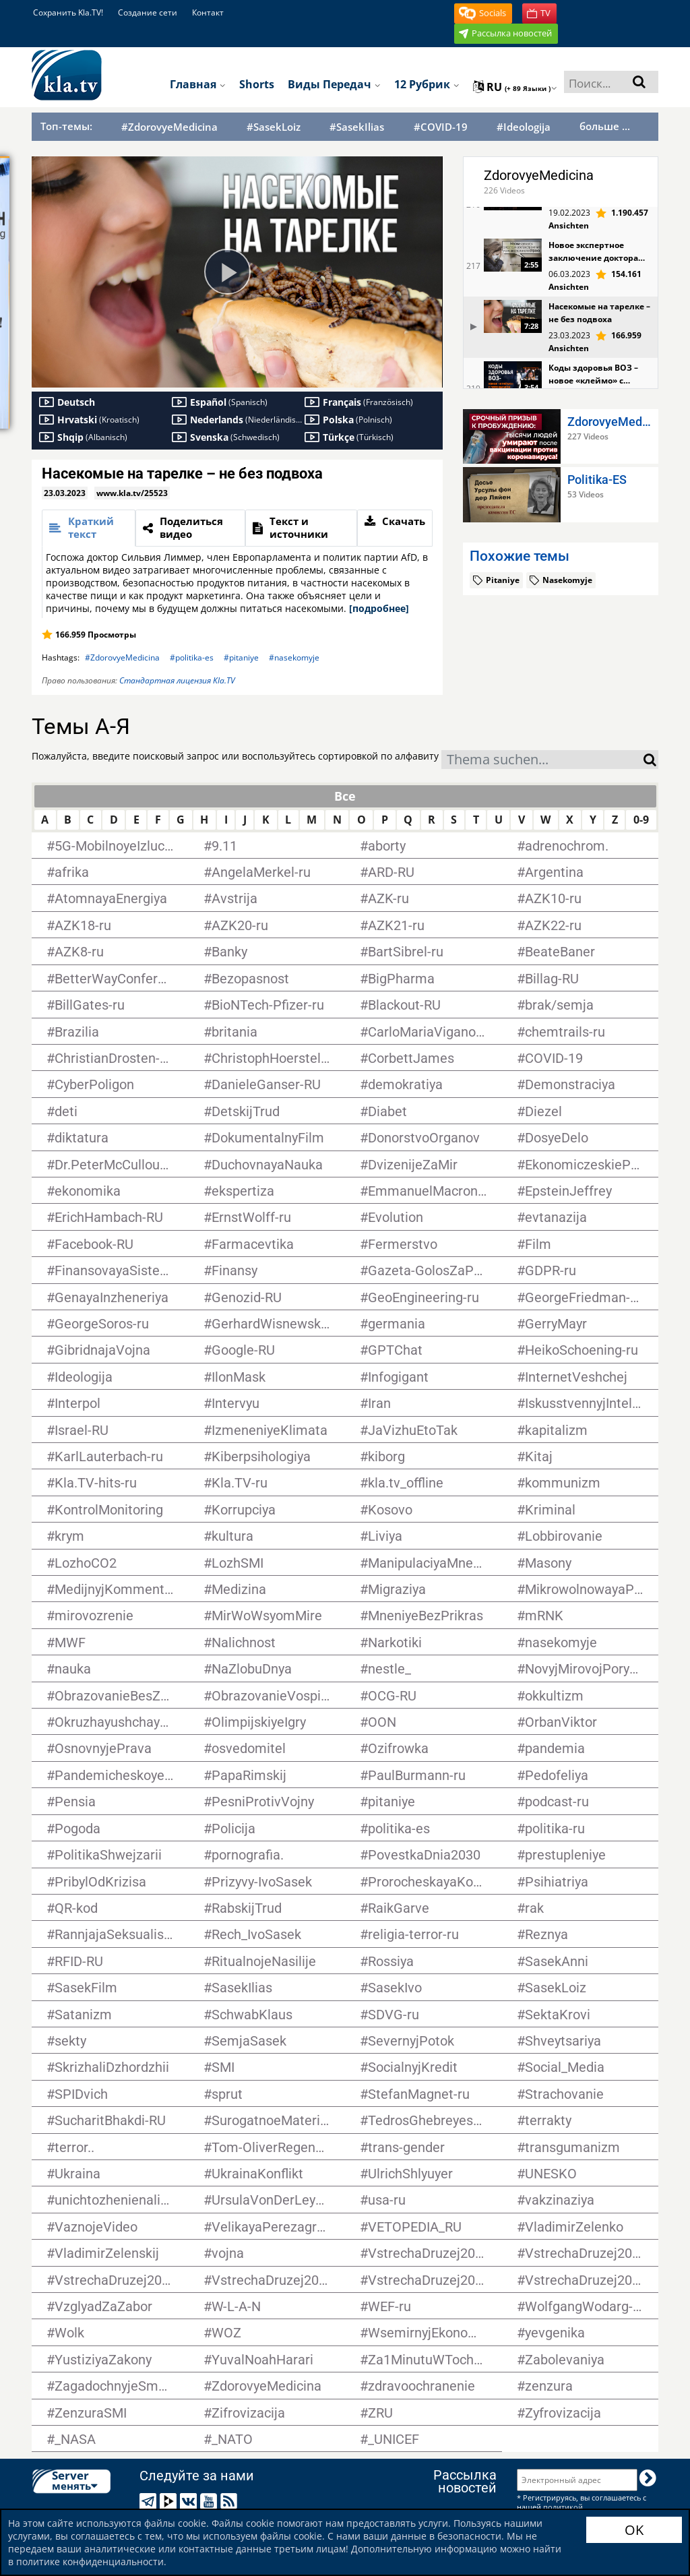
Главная (198, 84)
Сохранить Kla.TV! (68, 12)
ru (515, 87)
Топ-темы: (66, 126)
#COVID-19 (441, 127)
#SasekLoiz (274, 127)
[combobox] (542, 759)
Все (345, 796)
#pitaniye (241, 657)
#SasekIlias (357, 127)
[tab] (88, 528)
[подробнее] (379, 608)
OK (634, 2530)
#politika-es (192, 657)
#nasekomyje (294, 657)
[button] (483, 13)
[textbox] (542, 761)
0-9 (641, 819)
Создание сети (147, 12)
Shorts (256, 84)
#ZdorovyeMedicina (169, 127)
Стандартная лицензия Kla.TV (177, 680)
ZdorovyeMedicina (539, 175)
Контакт (208, 12)
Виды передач (334, 84)
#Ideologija (524, 127)
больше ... (604, 126)
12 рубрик (427, 84)
